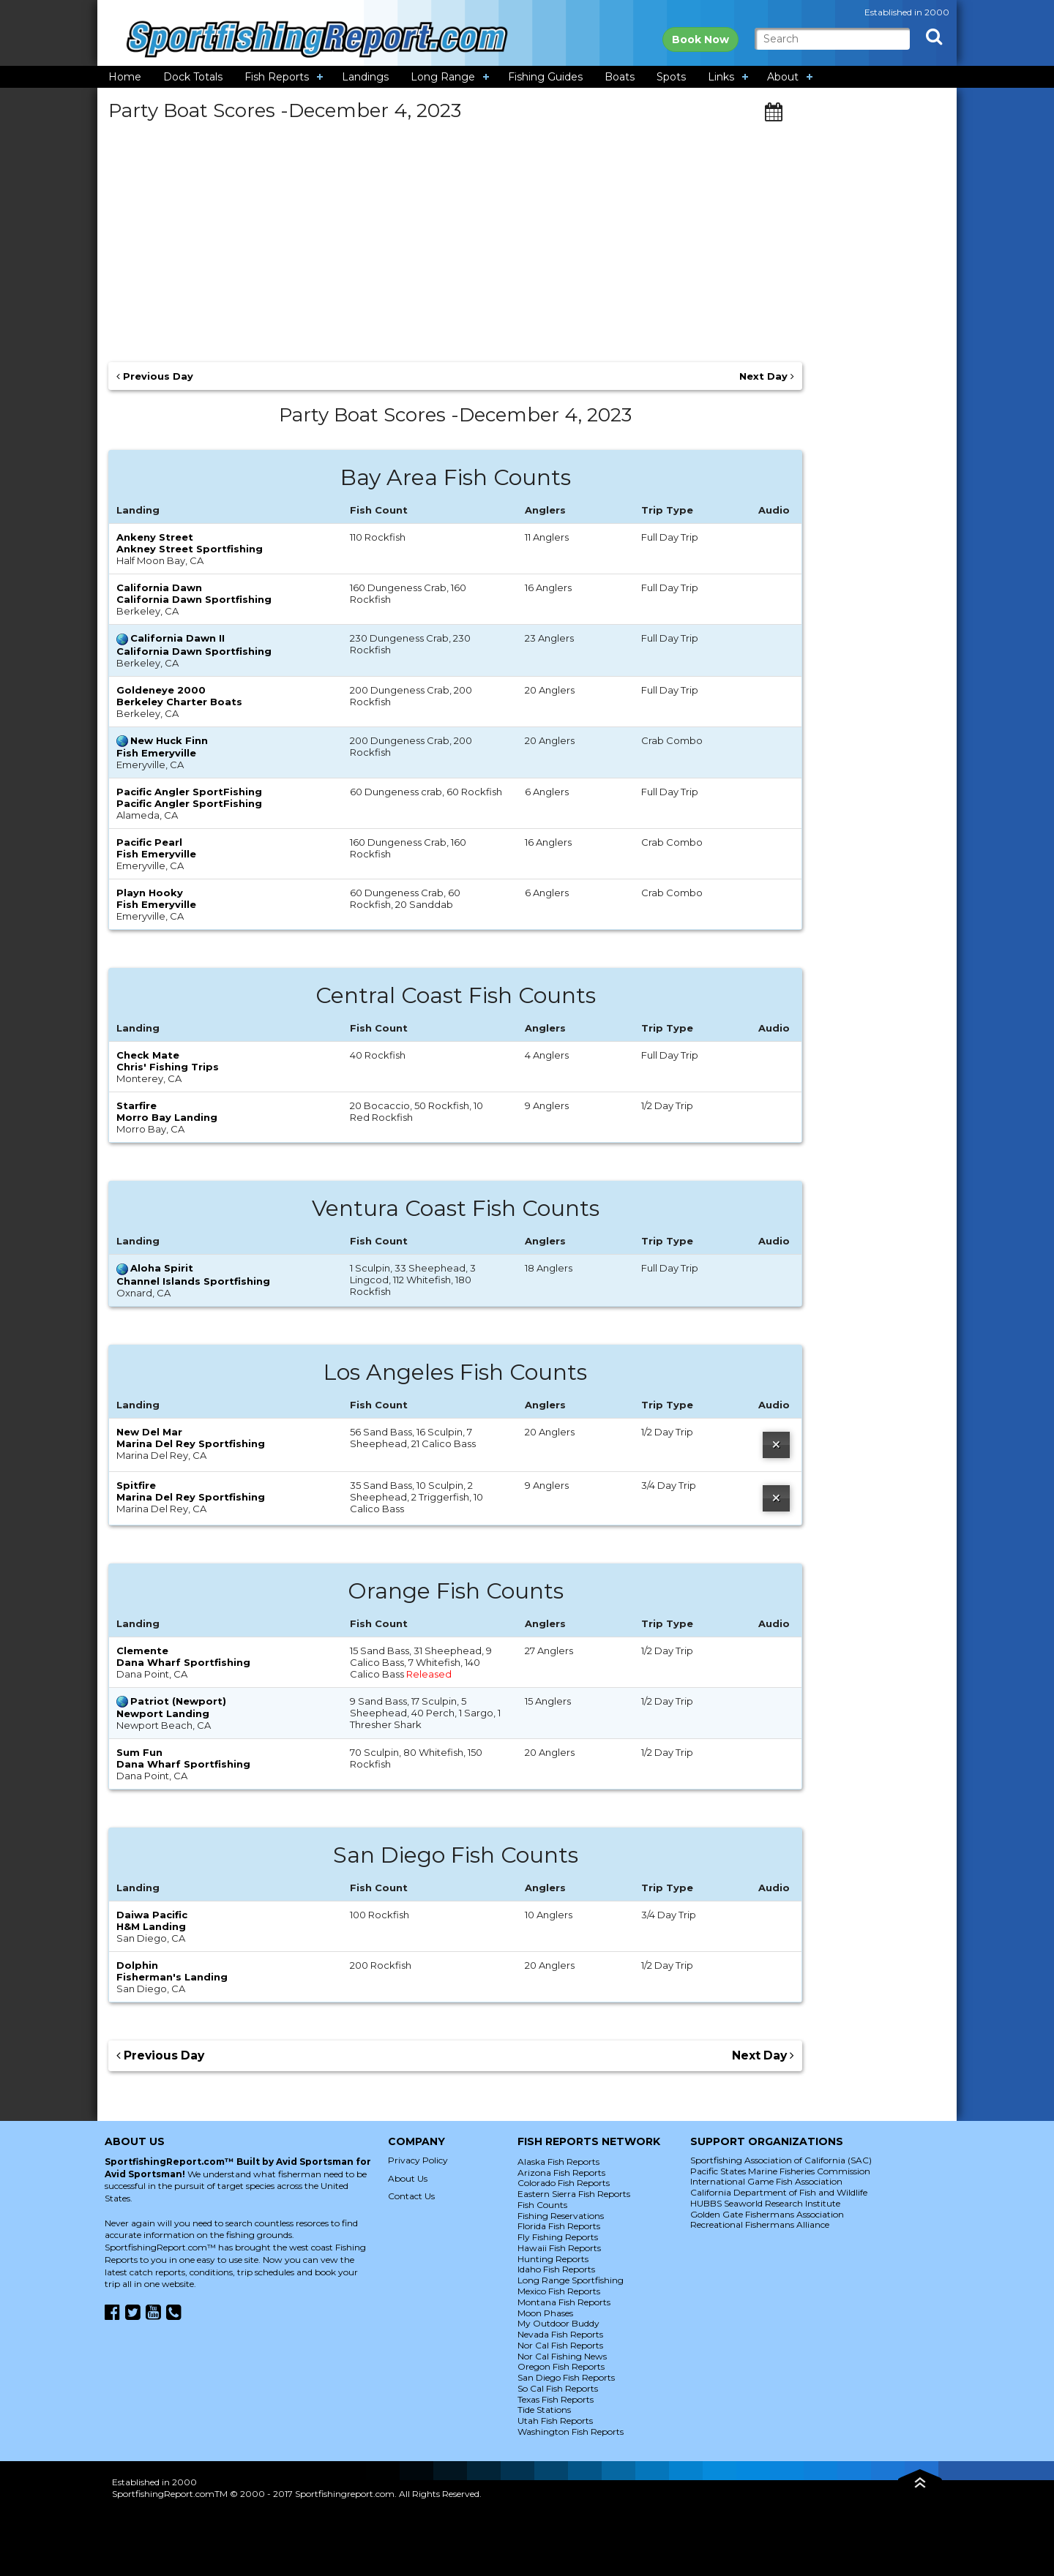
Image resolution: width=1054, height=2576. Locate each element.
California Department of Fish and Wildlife (778, 2192)
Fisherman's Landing (172, 1977)
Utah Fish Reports (555, 2420)
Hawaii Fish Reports (559, 2247)
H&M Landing (151, 1926)
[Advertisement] (455, 236)
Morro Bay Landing (166, 1117)
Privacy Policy (418, 2160)
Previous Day (154, 376)
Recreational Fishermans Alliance (759, 2224)
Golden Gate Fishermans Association (767, 2214)
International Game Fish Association (766, 2181)
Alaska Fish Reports (558, 2161)
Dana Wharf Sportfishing (183, 1662)
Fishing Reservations (560, 2215)
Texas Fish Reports (555, 2399)
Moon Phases (545, 2312)
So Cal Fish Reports (557, 2388)
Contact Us (411, 2195)
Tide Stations (544, 2409)
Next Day (766, 376)
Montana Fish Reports (563, 2302)
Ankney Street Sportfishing (189, 549)
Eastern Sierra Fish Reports (573, 2193)
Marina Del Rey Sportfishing (190, 1443)
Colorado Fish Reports (563, 2182)
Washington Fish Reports (570, 2431)
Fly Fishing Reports (557, 2236)
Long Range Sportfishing (570, 2280)
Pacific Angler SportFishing (189, 803)
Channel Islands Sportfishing (193, 1281)
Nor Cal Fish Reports (560, 2345)
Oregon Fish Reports (561, 2366)
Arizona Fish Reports (561, 2172)
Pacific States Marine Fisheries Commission (780, 2171)
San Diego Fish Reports (566, 2377)
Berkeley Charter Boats (179, 701)
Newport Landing (162, 1713)
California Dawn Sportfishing (194, 599)
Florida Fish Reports (558, 2225)
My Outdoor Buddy (558, 2323)
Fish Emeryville (156, 753)
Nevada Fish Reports (560, 2334)
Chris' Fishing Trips (167, 1067)
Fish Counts (542, 2204)
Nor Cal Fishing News (562, 2356)
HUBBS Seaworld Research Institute (765, 2203)
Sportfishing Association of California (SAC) (781, 2160)
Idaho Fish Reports (556, 2269)
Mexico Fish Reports (558, 2291)
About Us (407, 2178)
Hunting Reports (552, 2258)
